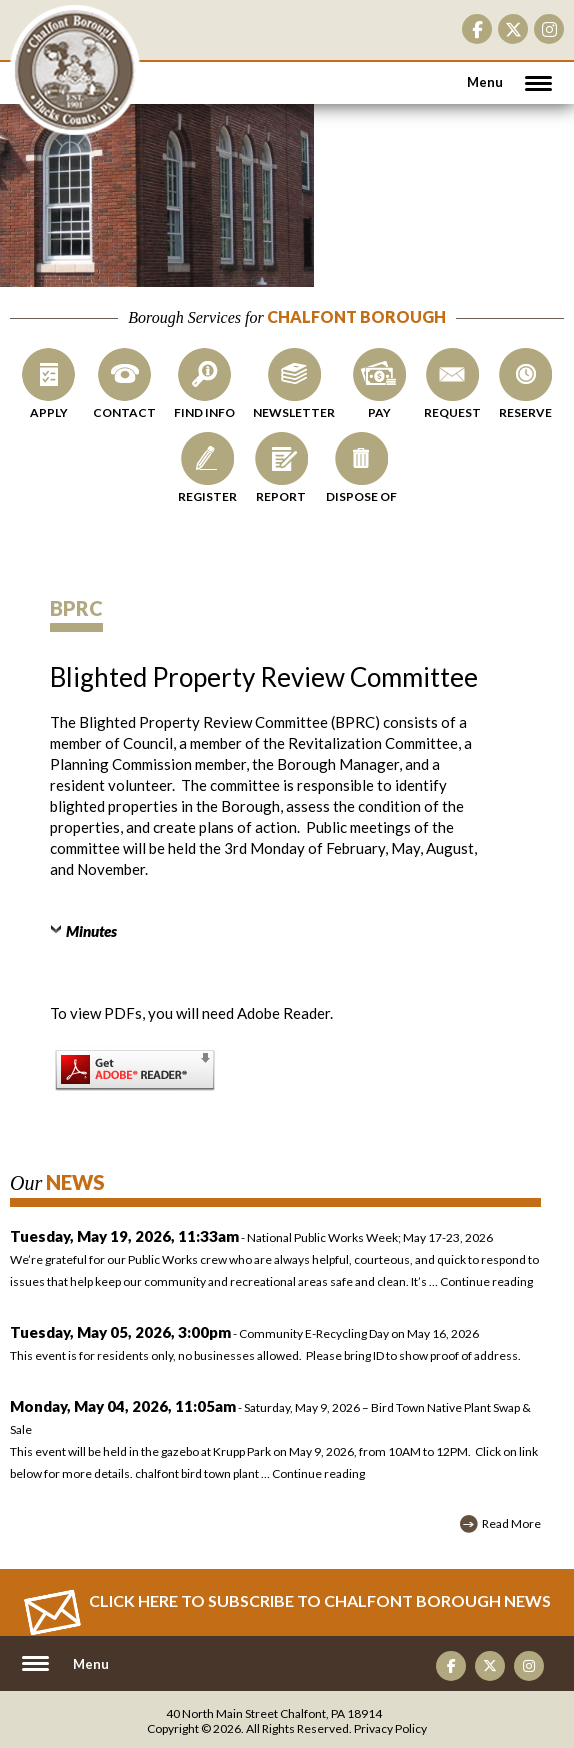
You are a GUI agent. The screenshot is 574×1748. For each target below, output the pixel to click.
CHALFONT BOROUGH (75, 70)
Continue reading (486, 1281)
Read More (511, 1523)
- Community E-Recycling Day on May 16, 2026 (275, 1346)
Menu (485, 82)
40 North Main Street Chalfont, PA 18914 (274, 1713)
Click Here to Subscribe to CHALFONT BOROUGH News (320, 1600)
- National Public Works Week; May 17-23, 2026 (251, 1237)
